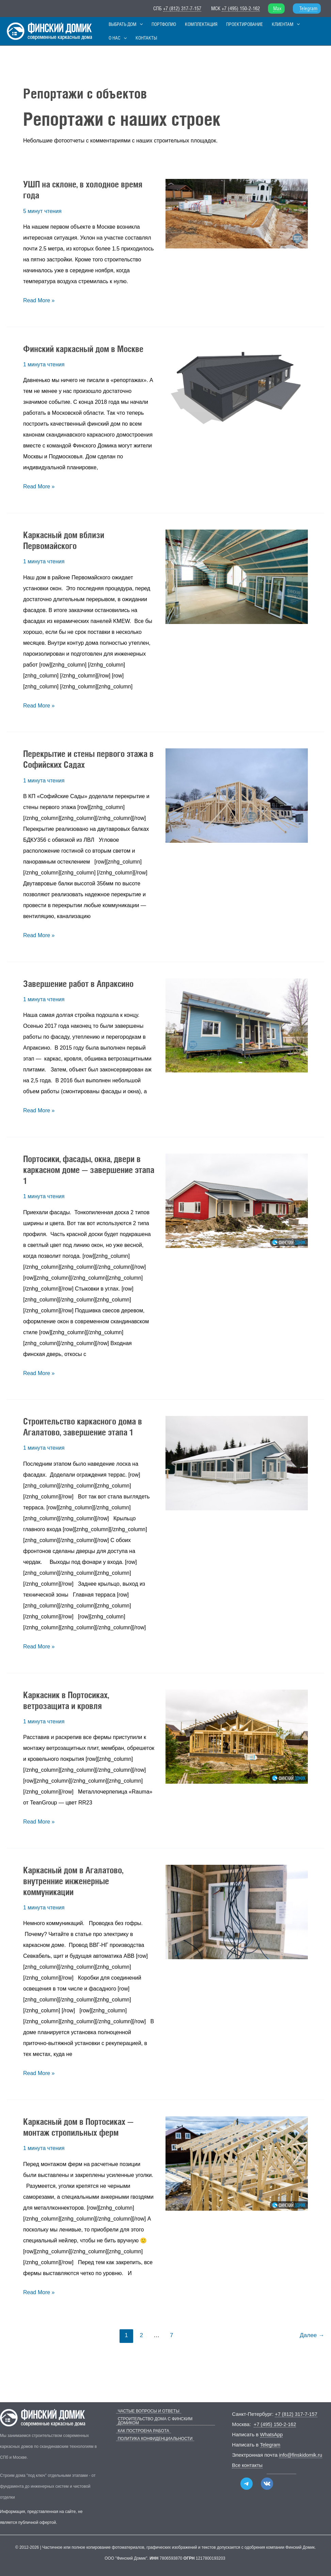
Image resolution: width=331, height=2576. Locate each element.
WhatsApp (272, 2434)
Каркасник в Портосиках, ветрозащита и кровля (66, 1703)
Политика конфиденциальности (153, 2435)
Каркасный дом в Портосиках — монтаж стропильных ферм (78, 2130)
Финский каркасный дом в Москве (83, 352)
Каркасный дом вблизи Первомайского (63, 543)
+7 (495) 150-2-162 (241, 8)
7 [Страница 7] (171, 2339)
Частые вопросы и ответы (147, 2411)
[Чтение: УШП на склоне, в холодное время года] (237, 217)
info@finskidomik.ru (301, 2455)
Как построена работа (142, 2427)
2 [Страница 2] (141, 2339)
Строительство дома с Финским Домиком (164, 2419)
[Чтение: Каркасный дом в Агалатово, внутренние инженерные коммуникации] (237, 1915)
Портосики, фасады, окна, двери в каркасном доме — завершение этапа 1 (88, 1173)
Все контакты (248, 2465)
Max (277, 8)
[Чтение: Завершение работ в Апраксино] (237, 1029)
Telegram (308, 8)
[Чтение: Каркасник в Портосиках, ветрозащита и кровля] (237, 1740)
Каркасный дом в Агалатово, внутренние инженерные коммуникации (73, 1885)
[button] (138, 25)
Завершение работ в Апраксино (78, 987)
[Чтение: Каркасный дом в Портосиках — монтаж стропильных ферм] (237, 2167)
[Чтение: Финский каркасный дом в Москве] (237, 388)
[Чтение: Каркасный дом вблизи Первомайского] (237, 580)
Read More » (39, 303)
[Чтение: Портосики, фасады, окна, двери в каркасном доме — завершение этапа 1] (237, 1204)
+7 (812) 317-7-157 (182, 8)
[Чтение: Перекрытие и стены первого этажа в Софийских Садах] (237, 799)
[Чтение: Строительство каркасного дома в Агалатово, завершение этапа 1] (237, 1466)
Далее (312, 2339)
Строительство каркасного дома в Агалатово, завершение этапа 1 (82, 1430)
